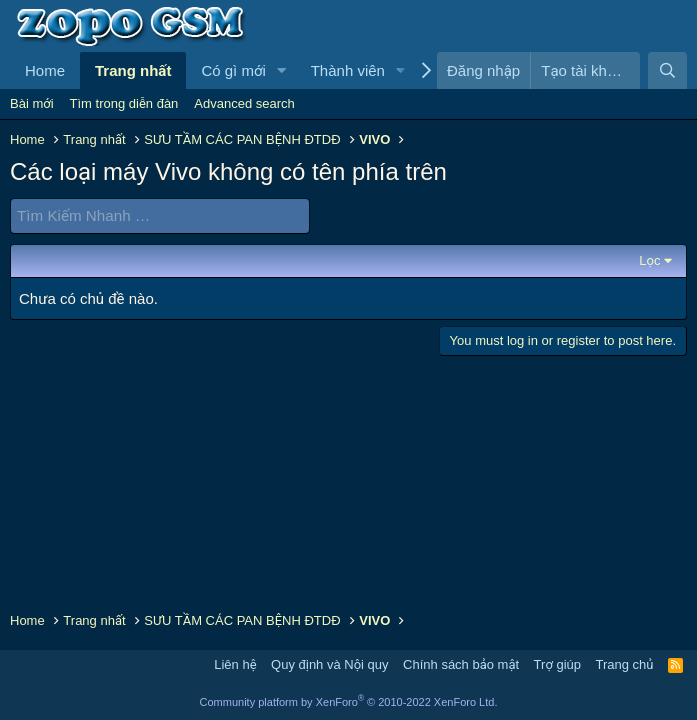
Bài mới (32, 103)
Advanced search (244, 103)
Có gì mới (233, 70)
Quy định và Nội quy (330, 664)
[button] (282, 70)
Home (45, 70)
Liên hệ (235, 664)
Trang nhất (133, 70)
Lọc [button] (649, 259)
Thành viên (348, 70)
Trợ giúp (557, 664)
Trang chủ (625, 664)
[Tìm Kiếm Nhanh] (160, 215)
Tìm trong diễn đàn (124, 103)
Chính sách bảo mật (461, 664)
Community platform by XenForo (349, 702)
